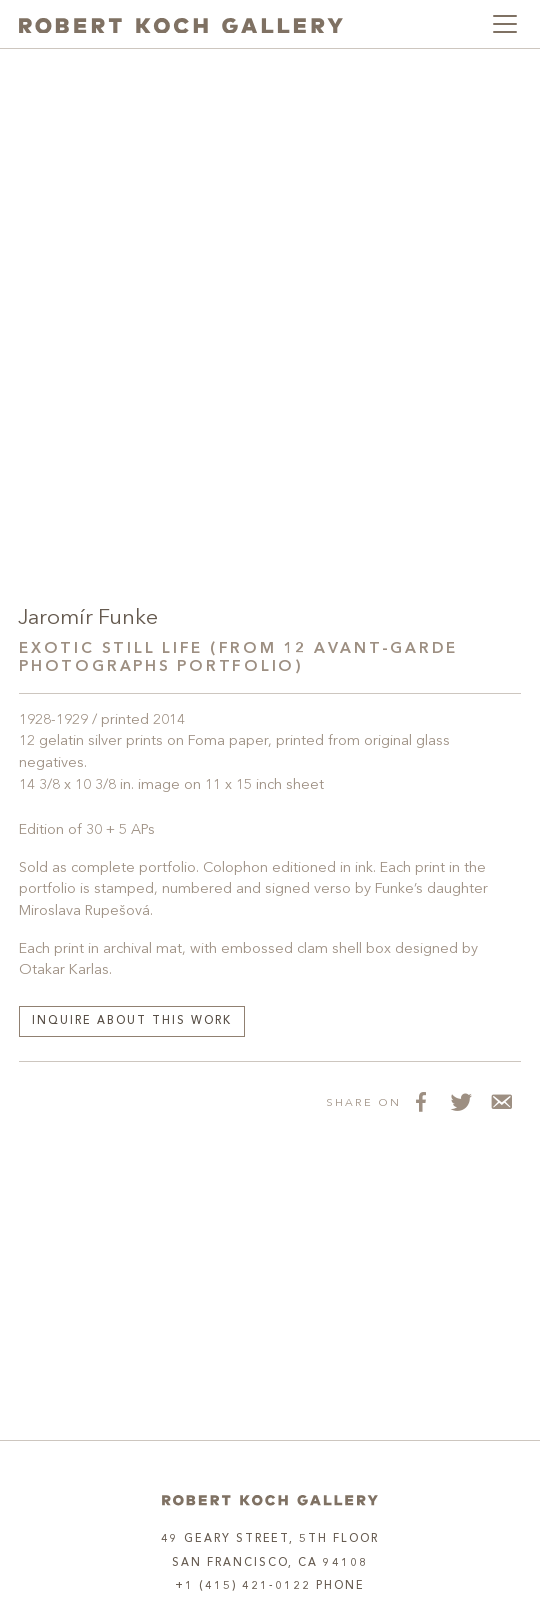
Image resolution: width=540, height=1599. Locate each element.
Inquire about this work (132, 1021)
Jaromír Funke (88, 618)
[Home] (270, 1500)
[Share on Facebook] (421, 1102)
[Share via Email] (501, 1102)
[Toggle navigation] (505, 24)
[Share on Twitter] (461, 1102)
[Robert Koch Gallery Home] (181, 24)
